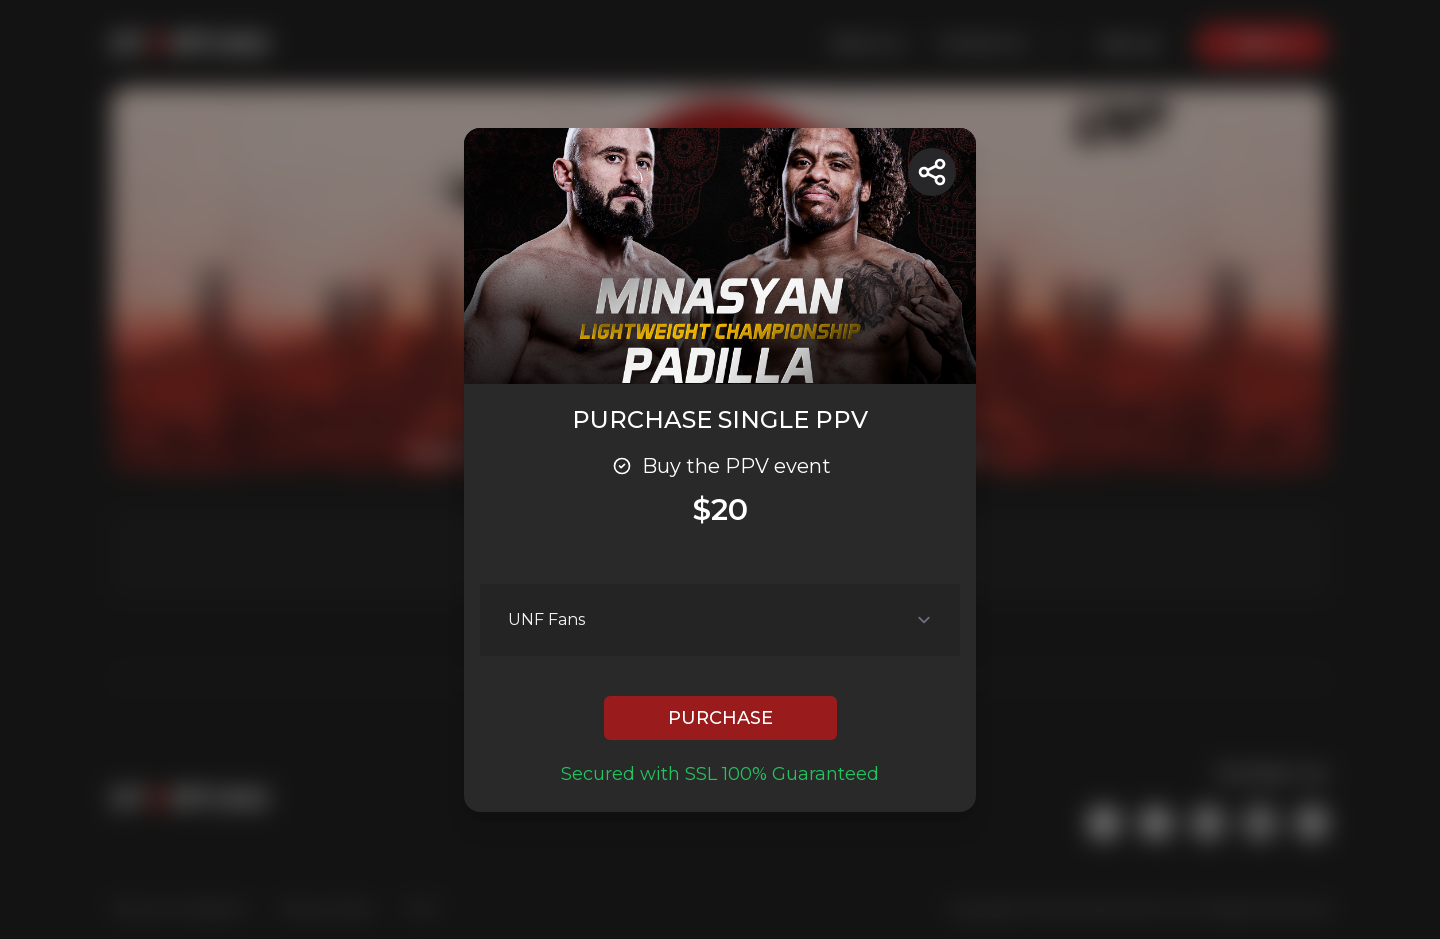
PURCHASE (720, 718)
